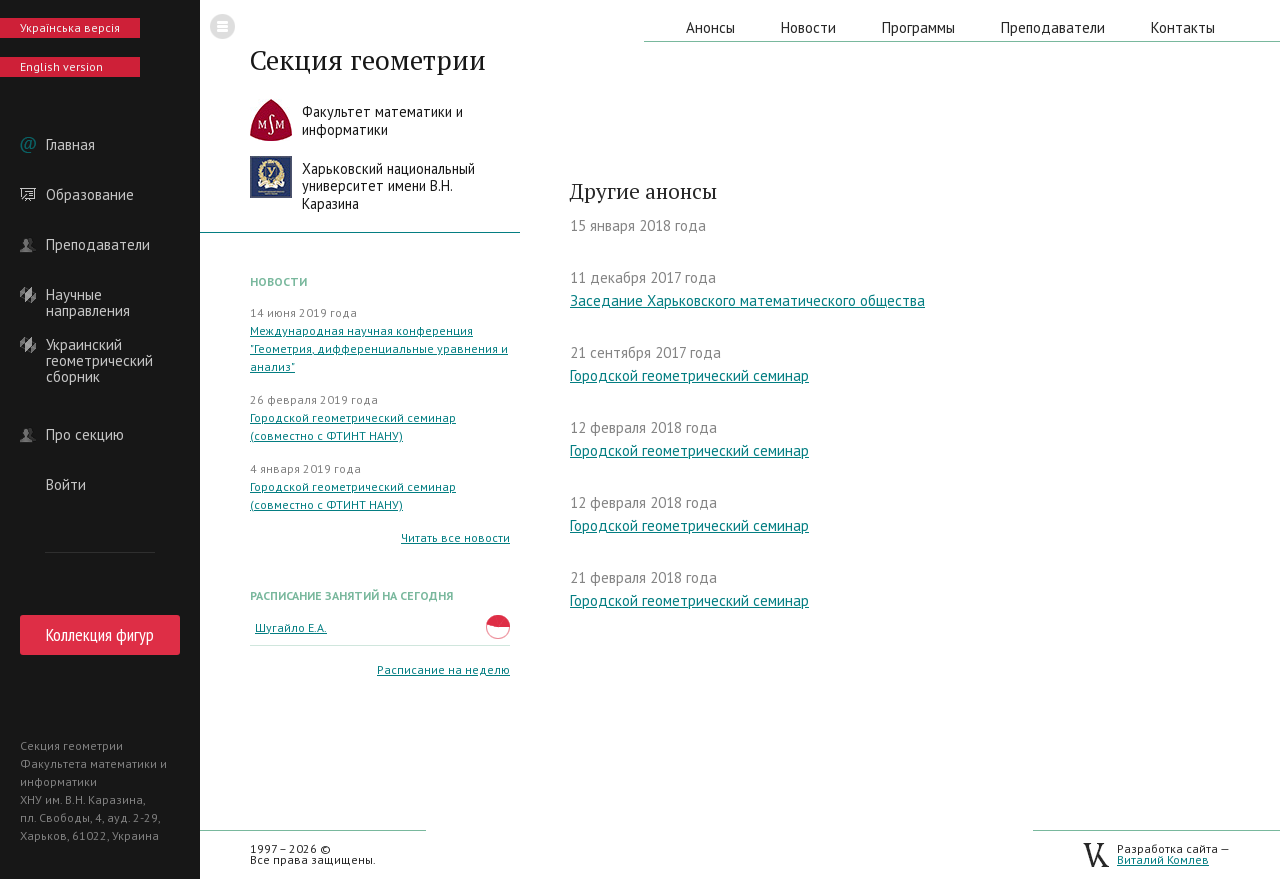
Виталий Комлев (1163, 859)
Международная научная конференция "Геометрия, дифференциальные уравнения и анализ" (379, 348)
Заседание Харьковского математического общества (747, 300)
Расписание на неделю (443, 669)
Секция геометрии (368, 60)
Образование (90, 195)
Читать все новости (455, 537)
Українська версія (70, 27)
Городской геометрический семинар (689, 375)
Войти (66, 485)
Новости (808, 27)
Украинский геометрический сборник (99, 345)
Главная (70, 145)
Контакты (1183, 27)
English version (61, 66)
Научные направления (88, 295)
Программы (918, 27)
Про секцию (85, 435)
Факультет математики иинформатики (382, 120)
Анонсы (710, 27)
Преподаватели (98, 245)
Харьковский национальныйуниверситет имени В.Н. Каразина (388, 186)
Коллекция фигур (100, 634)
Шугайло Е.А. (291, 627)
